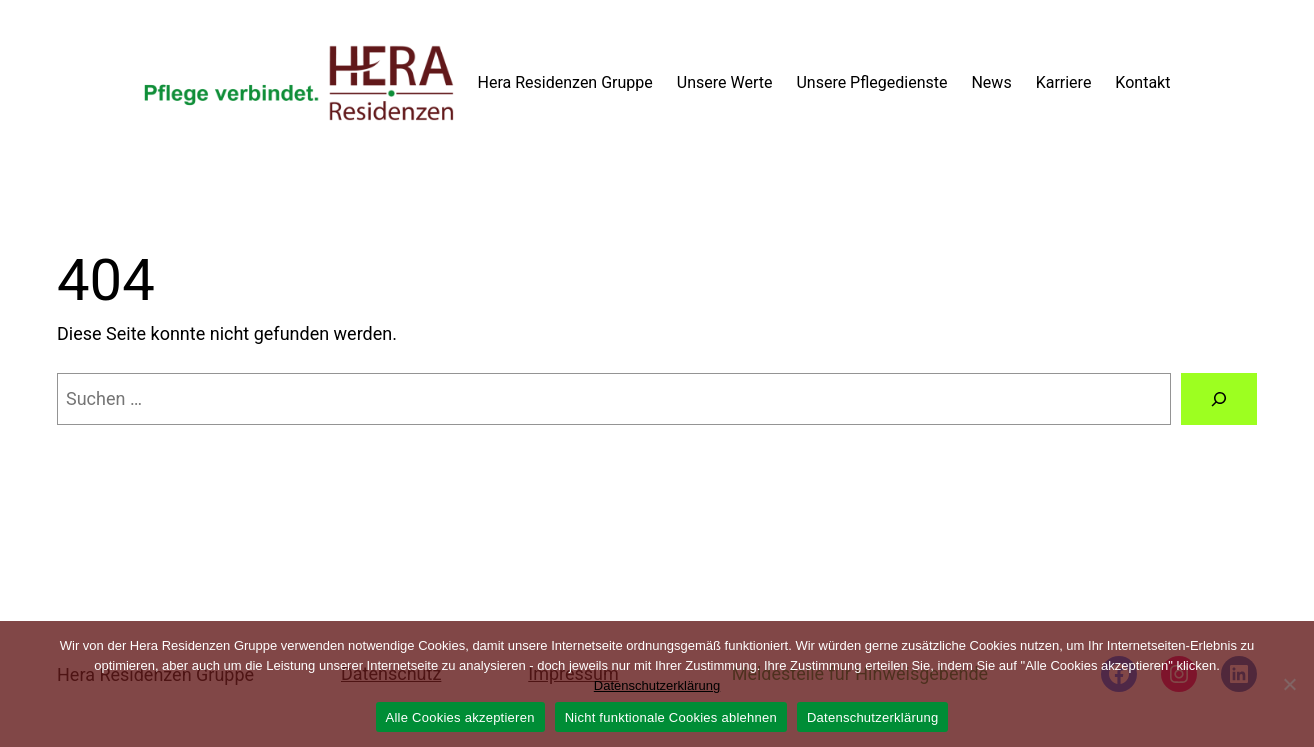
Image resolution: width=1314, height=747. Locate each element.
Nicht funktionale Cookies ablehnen (671, 717)
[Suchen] (1219, 399)
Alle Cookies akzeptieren (460, 717)
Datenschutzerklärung (657, 685)
